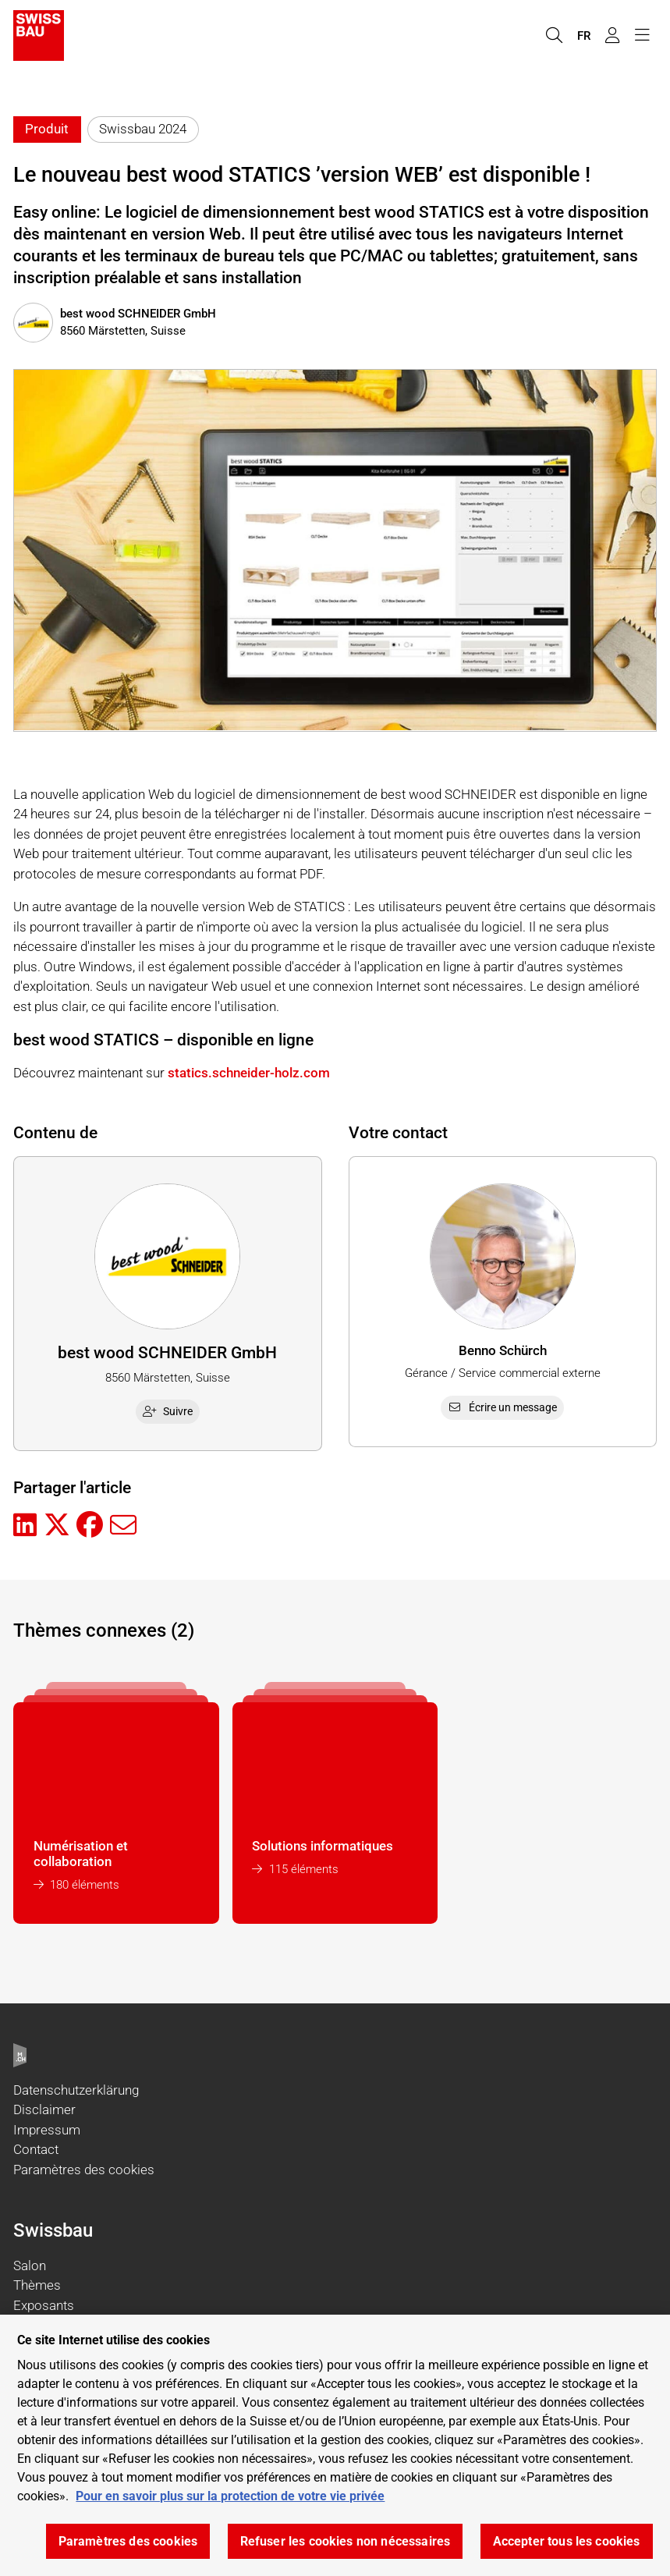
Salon (29, 2265)
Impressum (46, 2130)
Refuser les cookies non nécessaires (345, 2541)
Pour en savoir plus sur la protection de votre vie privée (230, 2496)
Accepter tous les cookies (566, 2541)
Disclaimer (44, 2109)
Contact (35, 2149)
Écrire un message (502, 1407)
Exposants (43, 2305)
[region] (335, 2445)
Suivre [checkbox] (168, 1411)
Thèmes (37, 2285)
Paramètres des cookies (83, 2169)
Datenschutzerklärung (76, 2090)
